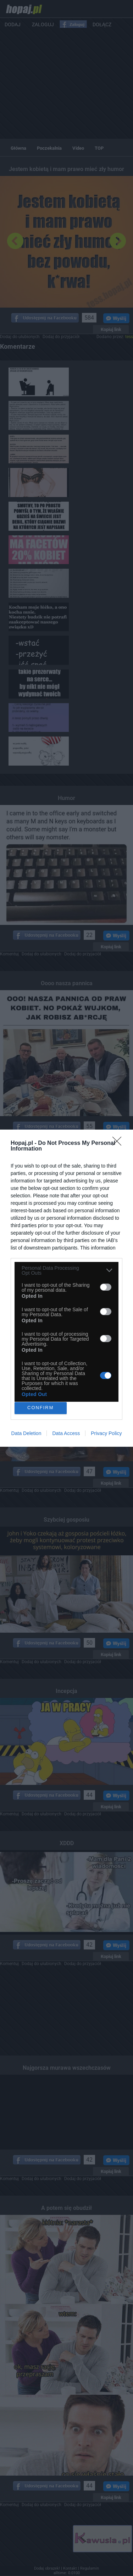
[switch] (105, 1287)
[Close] (119, 1143)
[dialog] (66, 1288)
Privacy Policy (106, 1433)
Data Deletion (26, 1433)
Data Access (66, 1433)
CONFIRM (40, 1407)
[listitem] (66, 1270)
